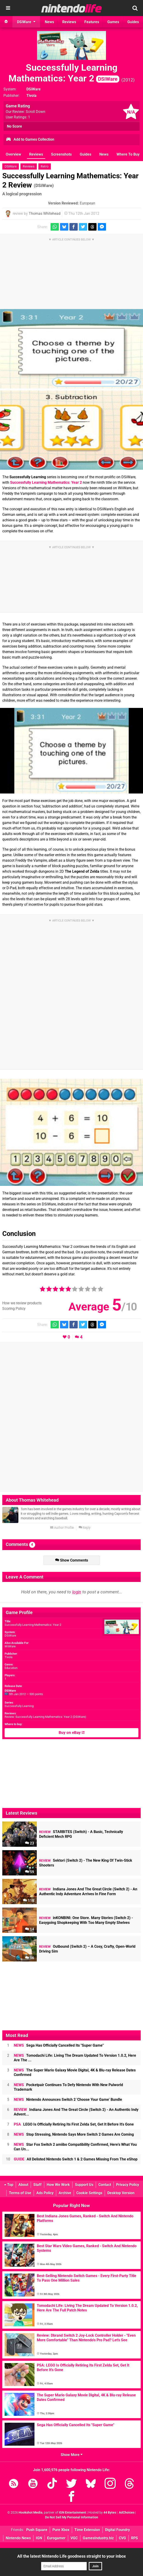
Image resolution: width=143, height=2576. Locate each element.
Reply (85, 1528)
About (23, 2184)
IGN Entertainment (72, 2513)
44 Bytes (109, 2513)
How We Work (58, 2184)
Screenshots (61, 154)
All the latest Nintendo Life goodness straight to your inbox (71, 2556)
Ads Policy (45, 2193)
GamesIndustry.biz (98, 2538)
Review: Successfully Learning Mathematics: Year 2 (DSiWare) (45, 1716)
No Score (14, 126)
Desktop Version (120, 2193)
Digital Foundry (117, 2530)
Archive (65, 2193)
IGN (39, 2538)
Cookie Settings (89, 2193)
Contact (104, 2184)
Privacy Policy (127, 2184)
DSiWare (33, 89)
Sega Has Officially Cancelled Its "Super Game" (59, 2045)
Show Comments (71, 1560)
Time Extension (87, 2530)
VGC (74, 2538)
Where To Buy (128, 154)
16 (29, 1958)
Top (8, 2184)
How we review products (22, 1303)
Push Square (36, 2530)
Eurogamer (56, 2538)
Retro (45, 166)
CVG (122, 2538)
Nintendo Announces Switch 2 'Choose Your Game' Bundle (68, 2099)
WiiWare (10, 1646)
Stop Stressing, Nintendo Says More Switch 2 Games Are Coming (74, 2134)
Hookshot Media (31, 2513)
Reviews (36, 154)
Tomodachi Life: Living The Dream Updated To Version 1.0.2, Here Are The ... (75, 2057)
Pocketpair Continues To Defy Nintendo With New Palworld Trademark (68, 2087)
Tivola (8, 1657)
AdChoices (126, 2513)
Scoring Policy (14, 1308)
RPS (134, 2538)
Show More (72, 2455)
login (76, 1592)
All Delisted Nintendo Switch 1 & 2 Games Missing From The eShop (75, 2159)
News (104, 154)
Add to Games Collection (30, 140)
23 (29, 1843)
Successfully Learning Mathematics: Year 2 (64, 73)
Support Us (84, 2184)
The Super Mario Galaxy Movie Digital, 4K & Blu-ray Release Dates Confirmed (75, 2072)
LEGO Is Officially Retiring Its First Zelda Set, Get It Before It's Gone (74, 2124)
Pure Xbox (60, 2530)
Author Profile (62, 1528)
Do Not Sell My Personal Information (71, 2517)
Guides (85, 154)
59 (29, 1872)
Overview (13, 154)
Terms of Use (20, 2193)
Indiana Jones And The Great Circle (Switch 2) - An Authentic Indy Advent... (76, 2111)
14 (29, 1929)
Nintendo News (18, 2538)
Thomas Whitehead (44, 213)
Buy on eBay (72, 1732)
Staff (37, 2184)
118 (28, 1900)
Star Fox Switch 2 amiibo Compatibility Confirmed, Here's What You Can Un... (75, 2146)
